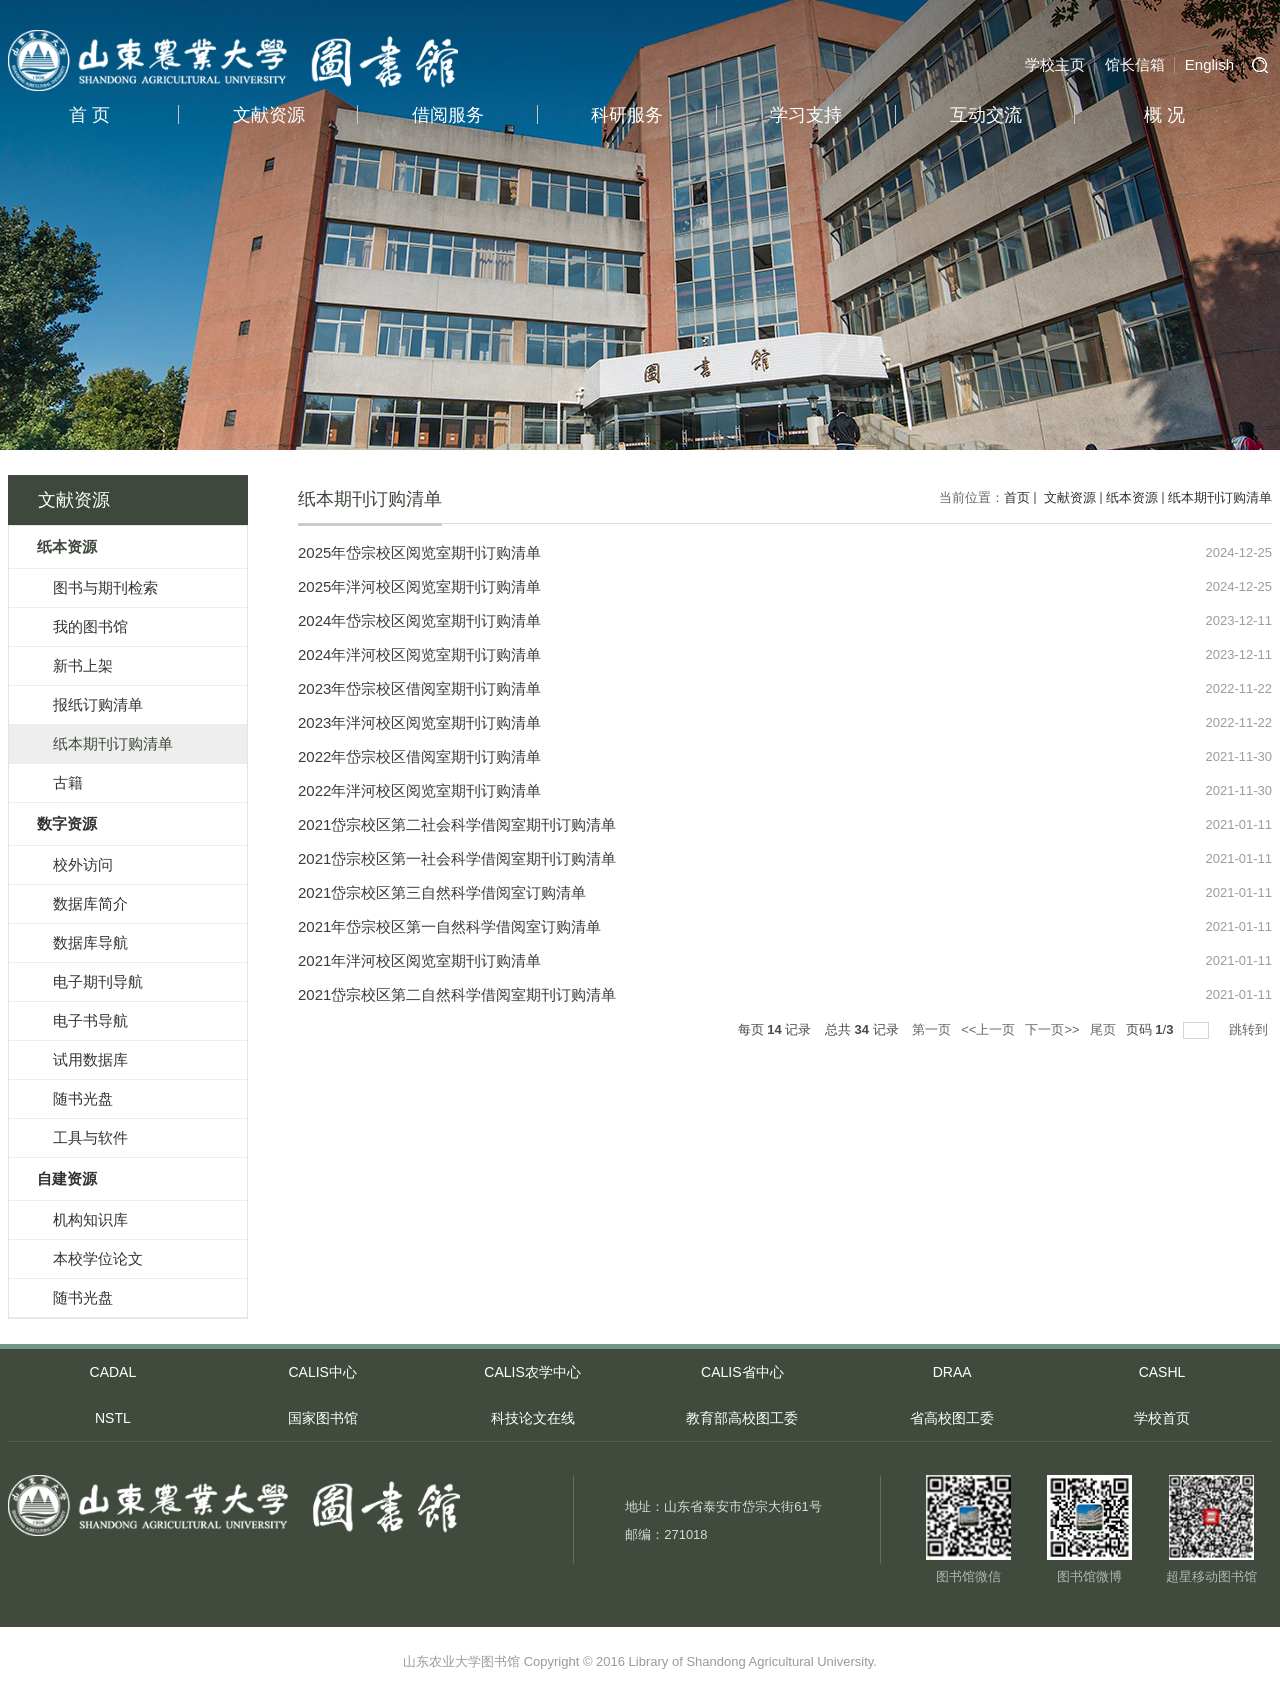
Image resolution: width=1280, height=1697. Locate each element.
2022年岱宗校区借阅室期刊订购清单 (419, 756)
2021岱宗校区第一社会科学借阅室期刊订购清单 (457, 858)
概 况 (1164, 115)
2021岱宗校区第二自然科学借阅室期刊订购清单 (457, 994)
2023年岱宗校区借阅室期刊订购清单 (419, 688)
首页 (1017, 497)
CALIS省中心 (742, 1372)
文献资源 (269, 115)
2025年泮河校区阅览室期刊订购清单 (419, 586)
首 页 (89, 115)
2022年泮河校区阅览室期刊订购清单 (419, 790)
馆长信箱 (1135, 64)
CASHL (1162, 1372)
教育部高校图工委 (742, 1418)
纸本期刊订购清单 (1220, 497)
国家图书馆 (323, 1418)
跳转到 (1250, 1029)
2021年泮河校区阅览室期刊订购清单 (419, 960)
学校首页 (1162, 1418)
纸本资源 (1132, 497)
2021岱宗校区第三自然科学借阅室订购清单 (442, 892)
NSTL (113, 1418)
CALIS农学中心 (532, 1372)
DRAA (952, 1372)
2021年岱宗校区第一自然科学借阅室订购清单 (449, 926)
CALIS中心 (322, 1372)
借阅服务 (448, 115)
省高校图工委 (952, 1418)
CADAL (113, 1372)
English (1209, 64)
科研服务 (627, 115)
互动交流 (986, 115)
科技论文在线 (533, 1418)
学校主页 (1055, 64)
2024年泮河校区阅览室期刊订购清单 (419, 654)
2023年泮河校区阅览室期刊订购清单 (419, 722)
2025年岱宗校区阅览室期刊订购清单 (419, 552)
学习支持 (806, 115)
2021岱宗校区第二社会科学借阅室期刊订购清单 (457, 824)
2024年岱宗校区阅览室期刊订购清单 (419, 620)
